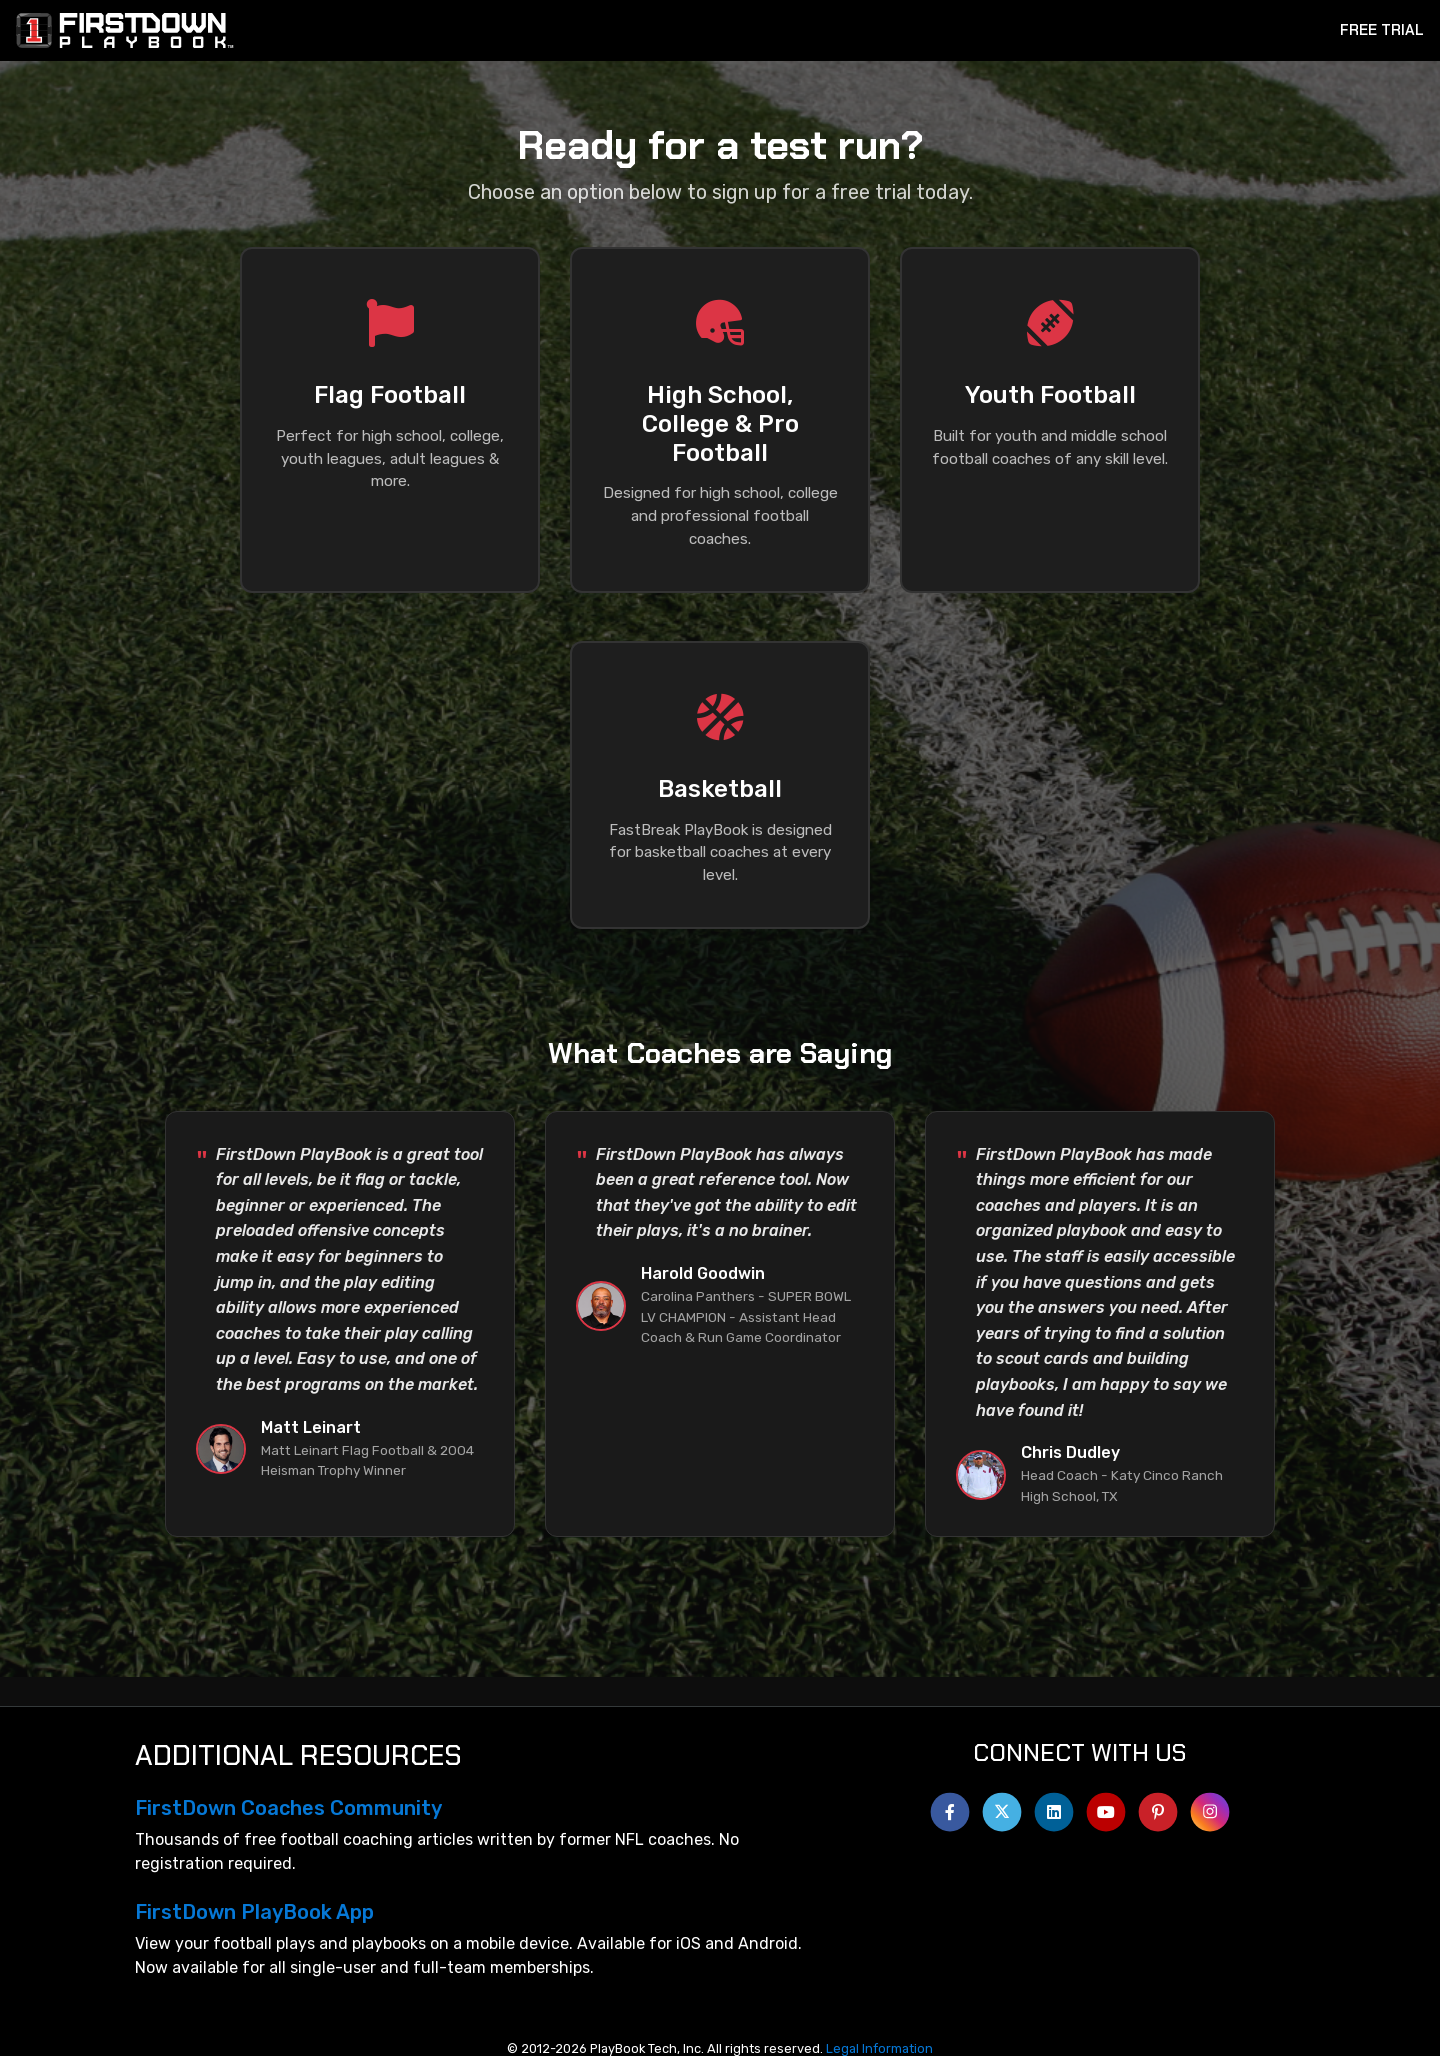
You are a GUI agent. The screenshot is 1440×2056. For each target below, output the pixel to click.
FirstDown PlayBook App (254, 1912)
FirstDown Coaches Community (288, 1808)
